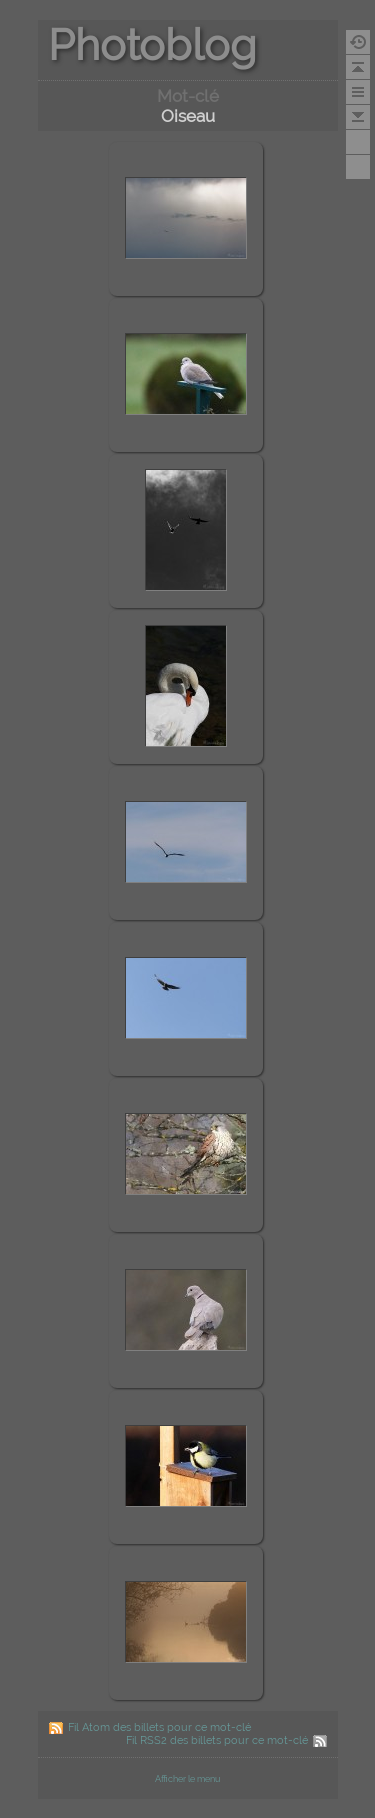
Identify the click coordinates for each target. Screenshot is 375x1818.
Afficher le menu (187, 1778)
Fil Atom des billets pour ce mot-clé (159, 1727)
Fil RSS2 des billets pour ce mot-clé (217, 1740)
